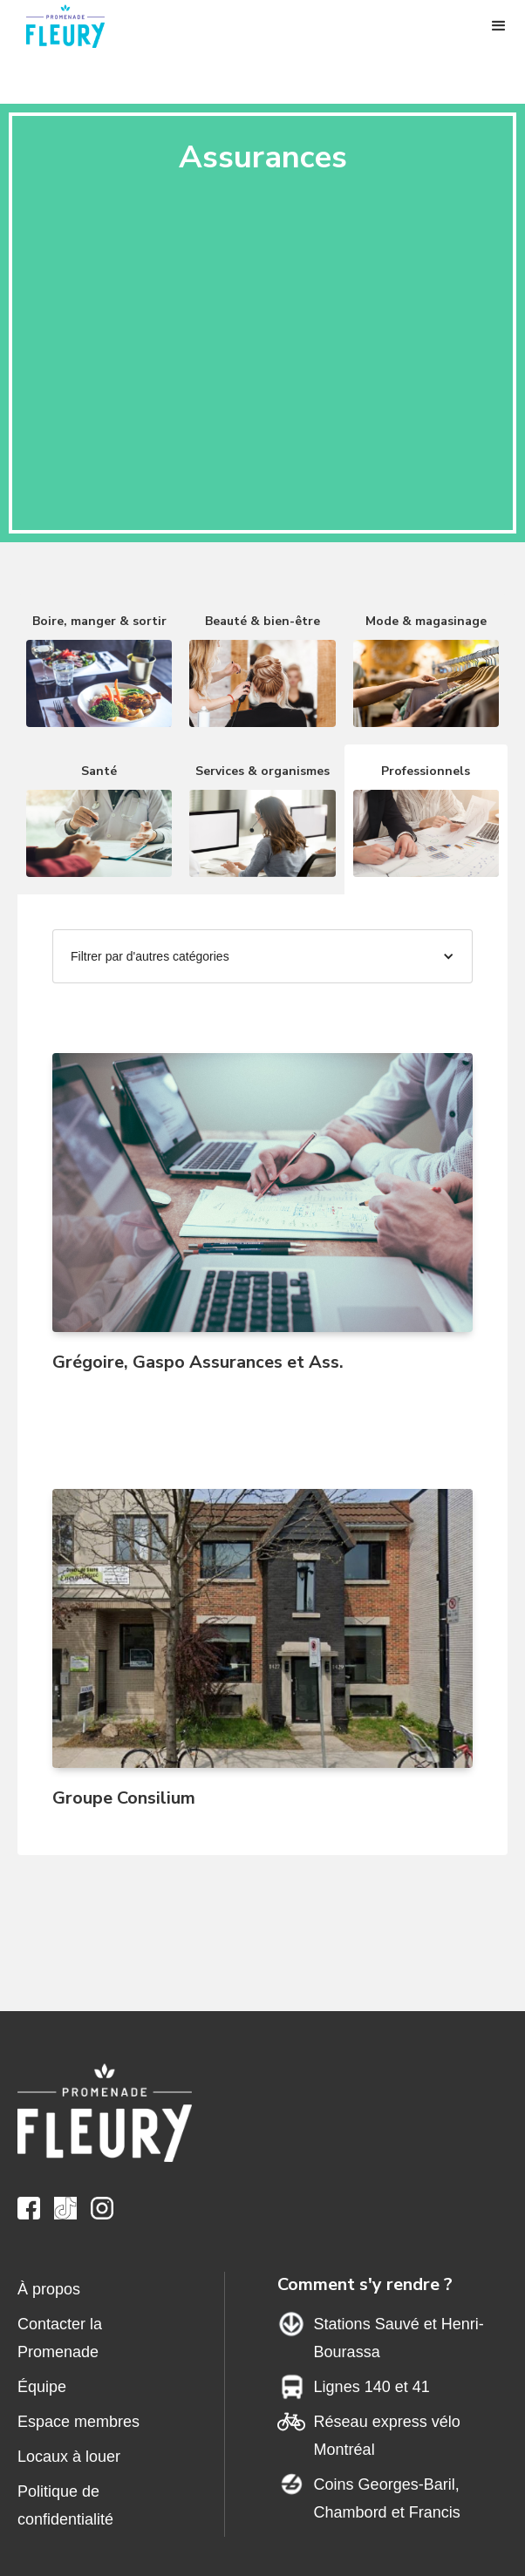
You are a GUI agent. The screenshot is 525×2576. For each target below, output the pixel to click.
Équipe (41, 2387)
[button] (499, 26)
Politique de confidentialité (65, 2505)
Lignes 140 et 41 (372, 2387)
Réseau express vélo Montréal (387, 2435)
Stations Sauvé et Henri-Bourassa (399, 2338)
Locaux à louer (68, 2456)
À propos (48, 2289)
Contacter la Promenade (59, 2338)
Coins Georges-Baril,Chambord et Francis (387, 2498)
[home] (74, 26)
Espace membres (78, 2421)
